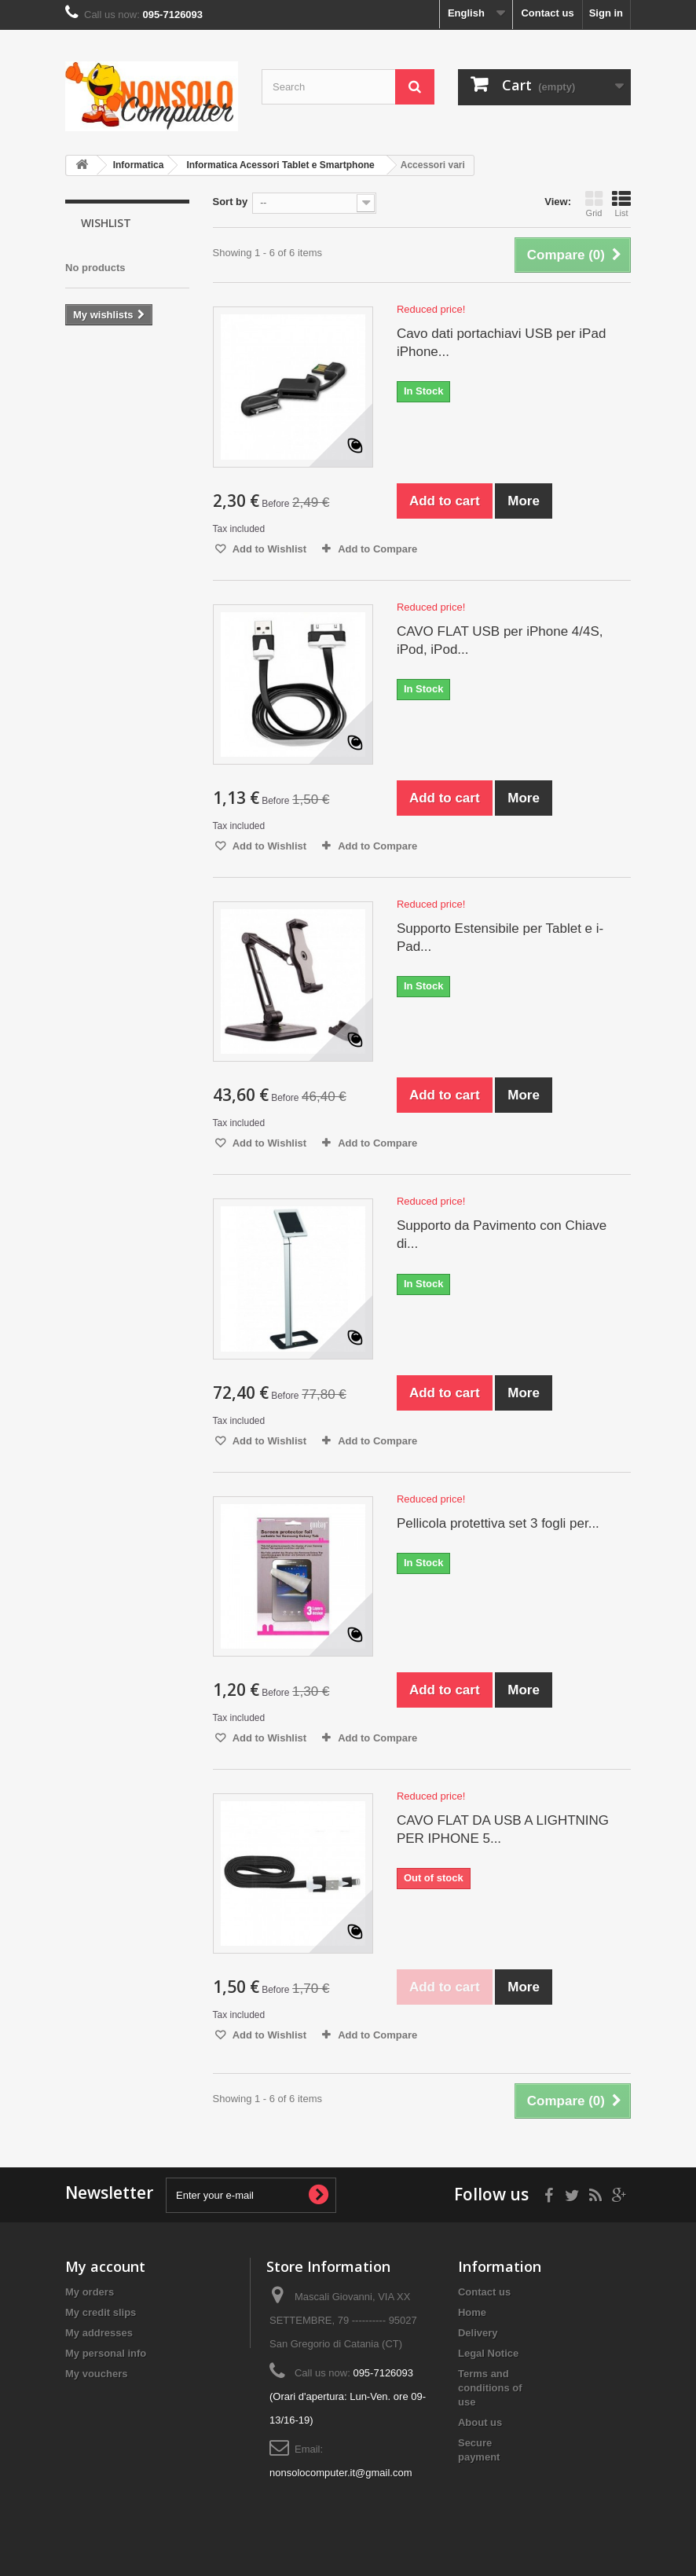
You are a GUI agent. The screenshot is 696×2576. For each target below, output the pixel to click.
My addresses (99, 2333)
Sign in (606, 13)
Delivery (478, 2333)
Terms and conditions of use (490, 2388)
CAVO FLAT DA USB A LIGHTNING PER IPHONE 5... (503, 1829)
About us (480, 2422)
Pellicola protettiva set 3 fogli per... (498, 1523)
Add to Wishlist (268, 549)
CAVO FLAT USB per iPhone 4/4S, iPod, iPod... (500, 640)
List (621, 203)
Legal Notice (488, 2353)
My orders (89, 2292)
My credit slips (100, 2312)
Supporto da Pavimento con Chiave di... (501, 1234)
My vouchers (96, 2374)
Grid (594, 203)
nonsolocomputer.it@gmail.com (340, 2473)
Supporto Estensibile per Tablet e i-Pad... (500, 937)
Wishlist (106, 222)
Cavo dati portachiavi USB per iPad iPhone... (501, 342)
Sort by (230, 201)
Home (472, 2312)
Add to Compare (377, 549)
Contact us (547, 13)
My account (105, 2266)
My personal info (105, 2353)
